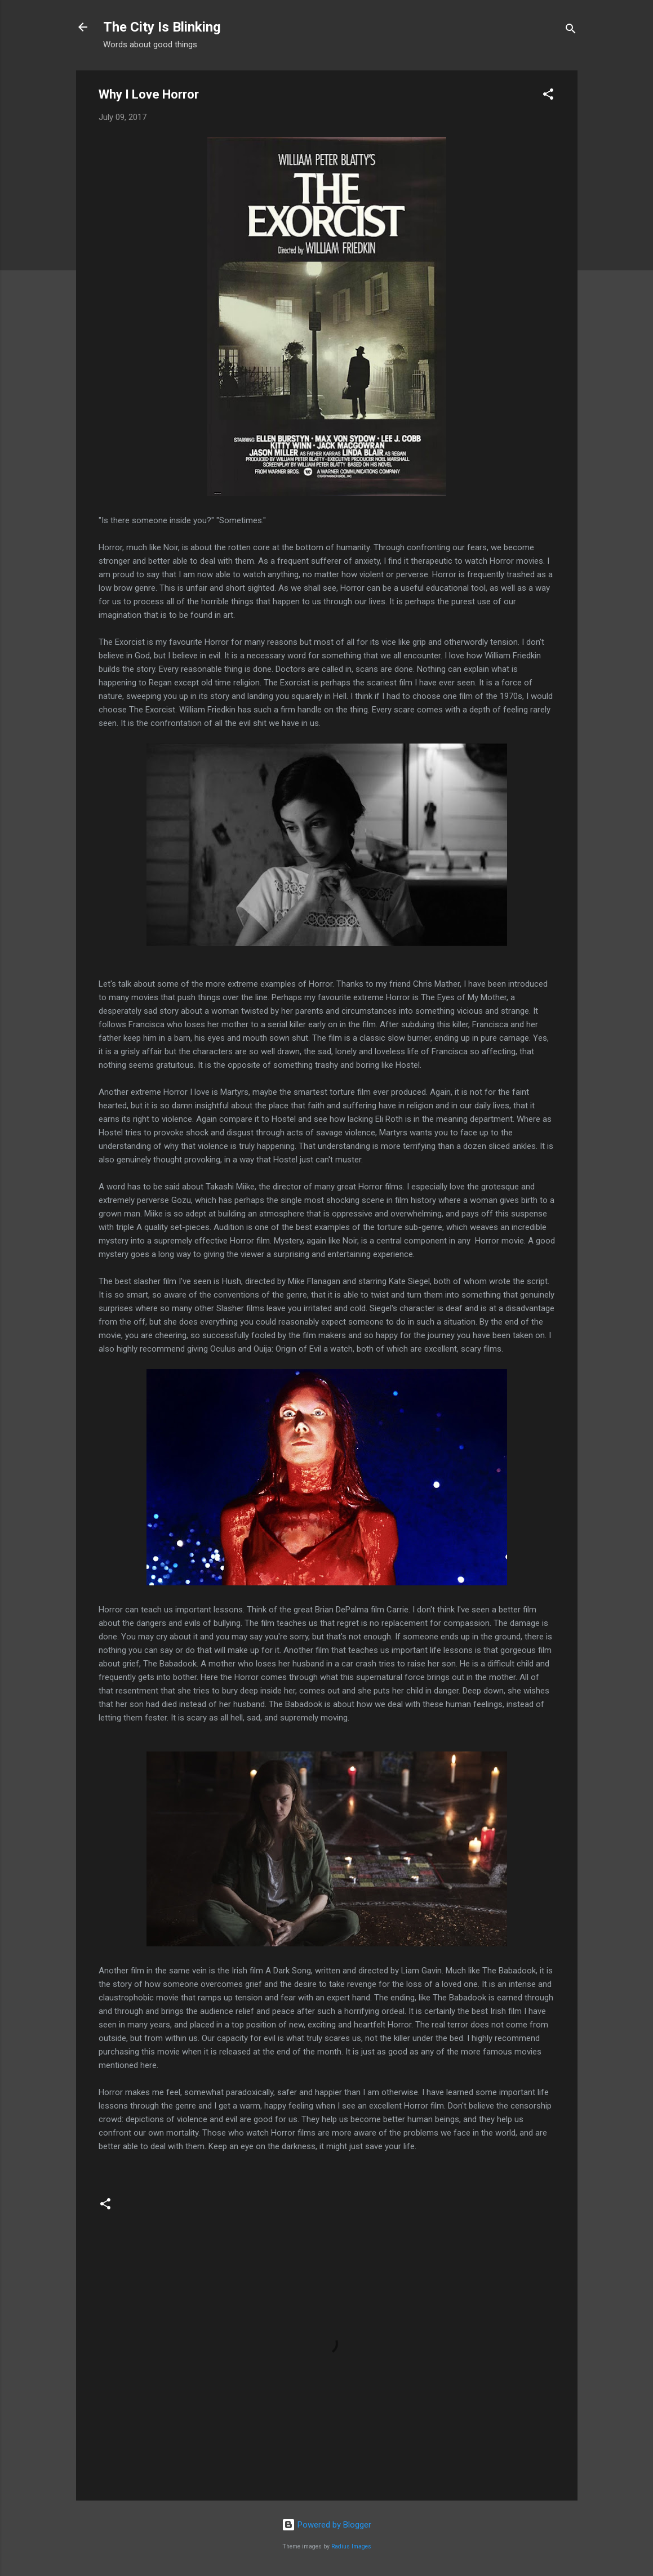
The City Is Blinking (162, 27)
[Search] (571, 31)
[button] (548, 96)
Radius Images (351, 2546)
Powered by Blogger (326, 2525)
